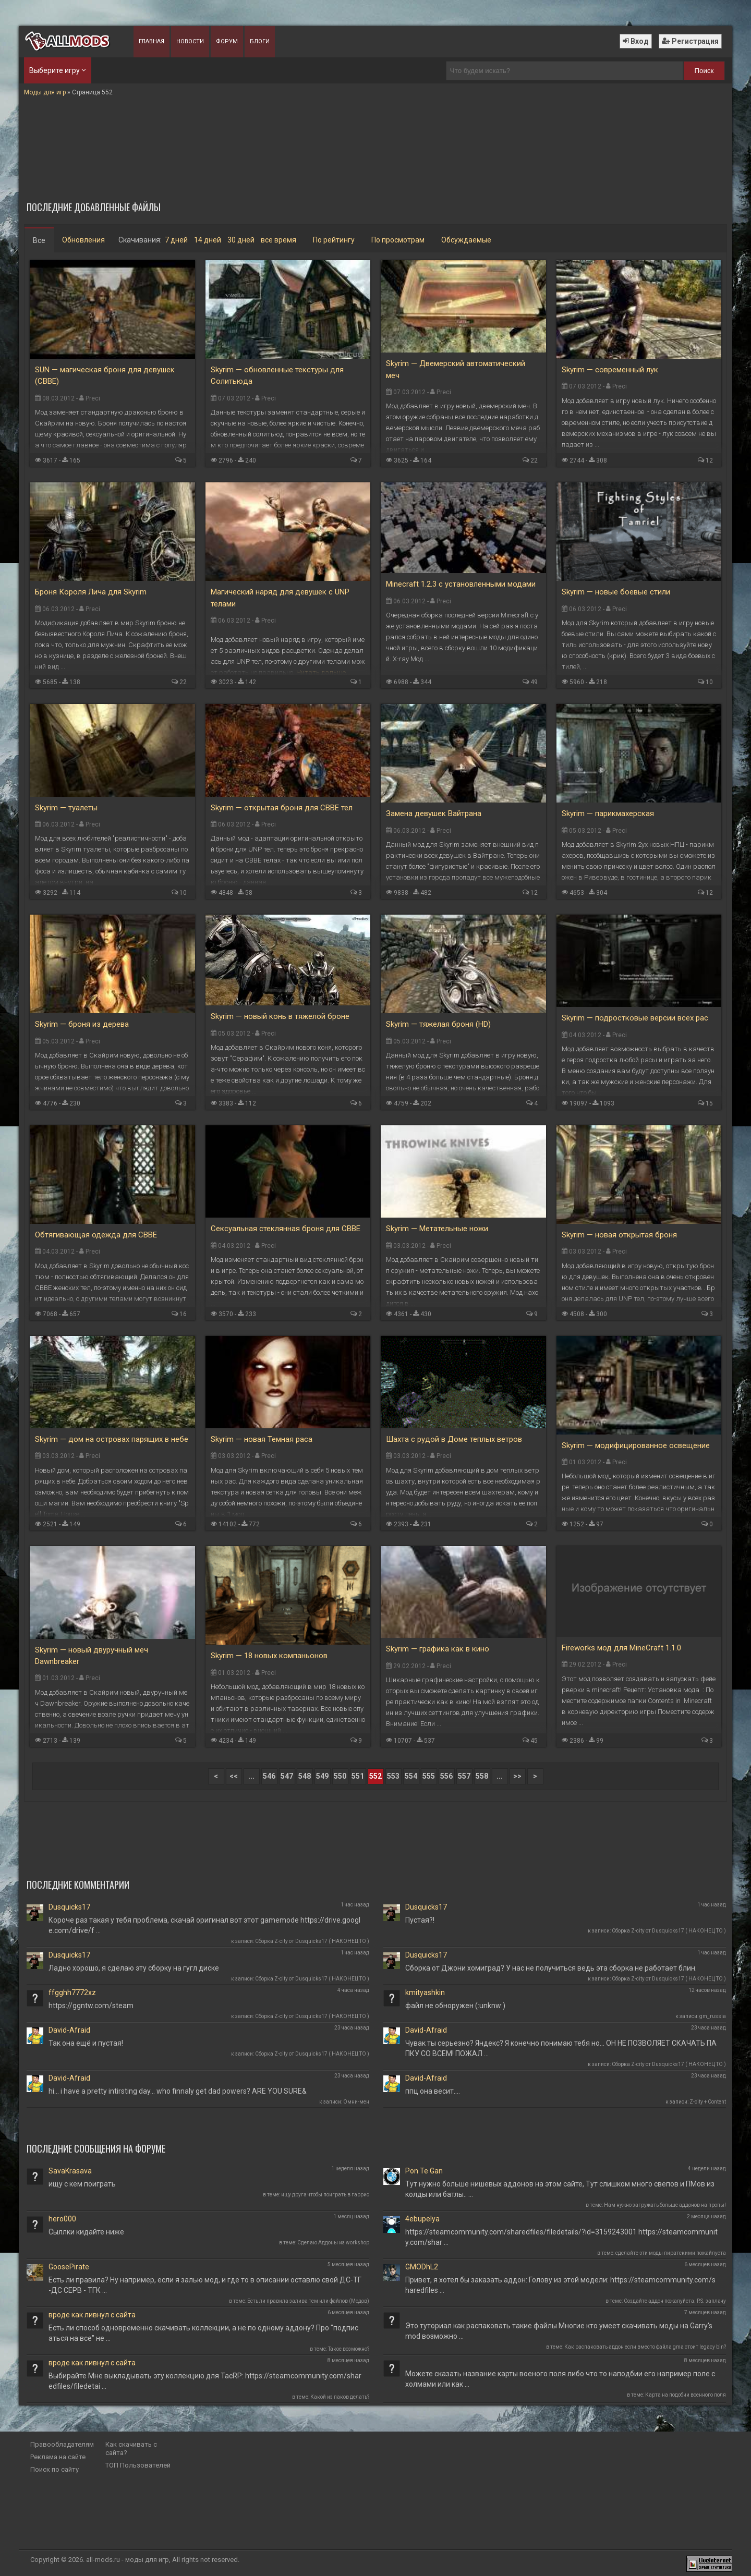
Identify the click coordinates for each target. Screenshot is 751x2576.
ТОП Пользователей (138, 2465)
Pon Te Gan (424, 2171)
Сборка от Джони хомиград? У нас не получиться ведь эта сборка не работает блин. (551, 1968)
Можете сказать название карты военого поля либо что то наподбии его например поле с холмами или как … (560, 2379)
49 (534, 682)
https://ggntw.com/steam (91, 2005)
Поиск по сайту (54, 2469)
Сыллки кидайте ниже (86, 2232)
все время (278, 240)
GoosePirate (69, 2267)
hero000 (62, 2219)
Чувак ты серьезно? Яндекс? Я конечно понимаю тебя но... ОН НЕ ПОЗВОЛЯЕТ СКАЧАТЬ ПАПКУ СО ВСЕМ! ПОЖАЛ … (561, 2048)
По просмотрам (398, 240)
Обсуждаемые (466, 240)
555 (428, 1776)
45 (534, 1740)
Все (39, 240)
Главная (151, 41)
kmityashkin (425, 1992)
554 (411, 1776)
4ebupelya (422, 2219)
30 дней (241, 240)
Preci (93, 398)
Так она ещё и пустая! (86, 2043)
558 (482, 1776)
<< (233, 1776)
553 (393, 1776)
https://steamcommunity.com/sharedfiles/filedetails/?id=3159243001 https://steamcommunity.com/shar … (561, 2237)
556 (446, 1776)
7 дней (176, 240)
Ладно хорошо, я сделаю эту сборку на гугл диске (134, 1968)
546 (269, 1776)
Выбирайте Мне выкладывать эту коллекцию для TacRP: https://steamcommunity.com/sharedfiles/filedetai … (205, 2381)
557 (464, 1776)
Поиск (704, 71)
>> (517, 1776)
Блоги (260, 41)
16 (183, 1314)
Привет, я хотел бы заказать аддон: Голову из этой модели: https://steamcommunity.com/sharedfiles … (560, 2285)
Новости (190, 41)
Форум (227, 41)
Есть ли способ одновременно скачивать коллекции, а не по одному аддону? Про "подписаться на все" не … (203, 2333)
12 (709, 460)
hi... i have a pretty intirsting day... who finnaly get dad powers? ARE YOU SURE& (178, 2091)
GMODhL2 (421, 2267)
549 (322, 1776)
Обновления (83, 240)
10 (709, 682)
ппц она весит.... (432, 2091)
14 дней (207, 240)
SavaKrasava (70, 2171)
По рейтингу (334, 240)
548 (304, 1776)
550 (340, 1776)
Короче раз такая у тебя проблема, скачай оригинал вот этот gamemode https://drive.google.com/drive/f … (204, 1925)
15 (709, 1103)
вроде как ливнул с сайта (92, 2315)
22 (534, 460)
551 (358, 1776)
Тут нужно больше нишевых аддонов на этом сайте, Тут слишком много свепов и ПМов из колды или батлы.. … (559, 2189)
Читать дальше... (323, 672)
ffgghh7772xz (72, 1992)
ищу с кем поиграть (82, 2184)
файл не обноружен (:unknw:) (455, 2005)
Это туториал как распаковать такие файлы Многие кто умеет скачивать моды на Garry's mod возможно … (558, 2331)
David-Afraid (69, 2030)
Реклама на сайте (58, 2457)
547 (287, 1776)
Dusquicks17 (69, 1907)
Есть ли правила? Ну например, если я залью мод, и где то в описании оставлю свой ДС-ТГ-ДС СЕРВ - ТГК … (205, 2285)
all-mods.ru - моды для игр (127, 2559)
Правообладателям (62, 2444)
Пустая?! (419, 1920)
